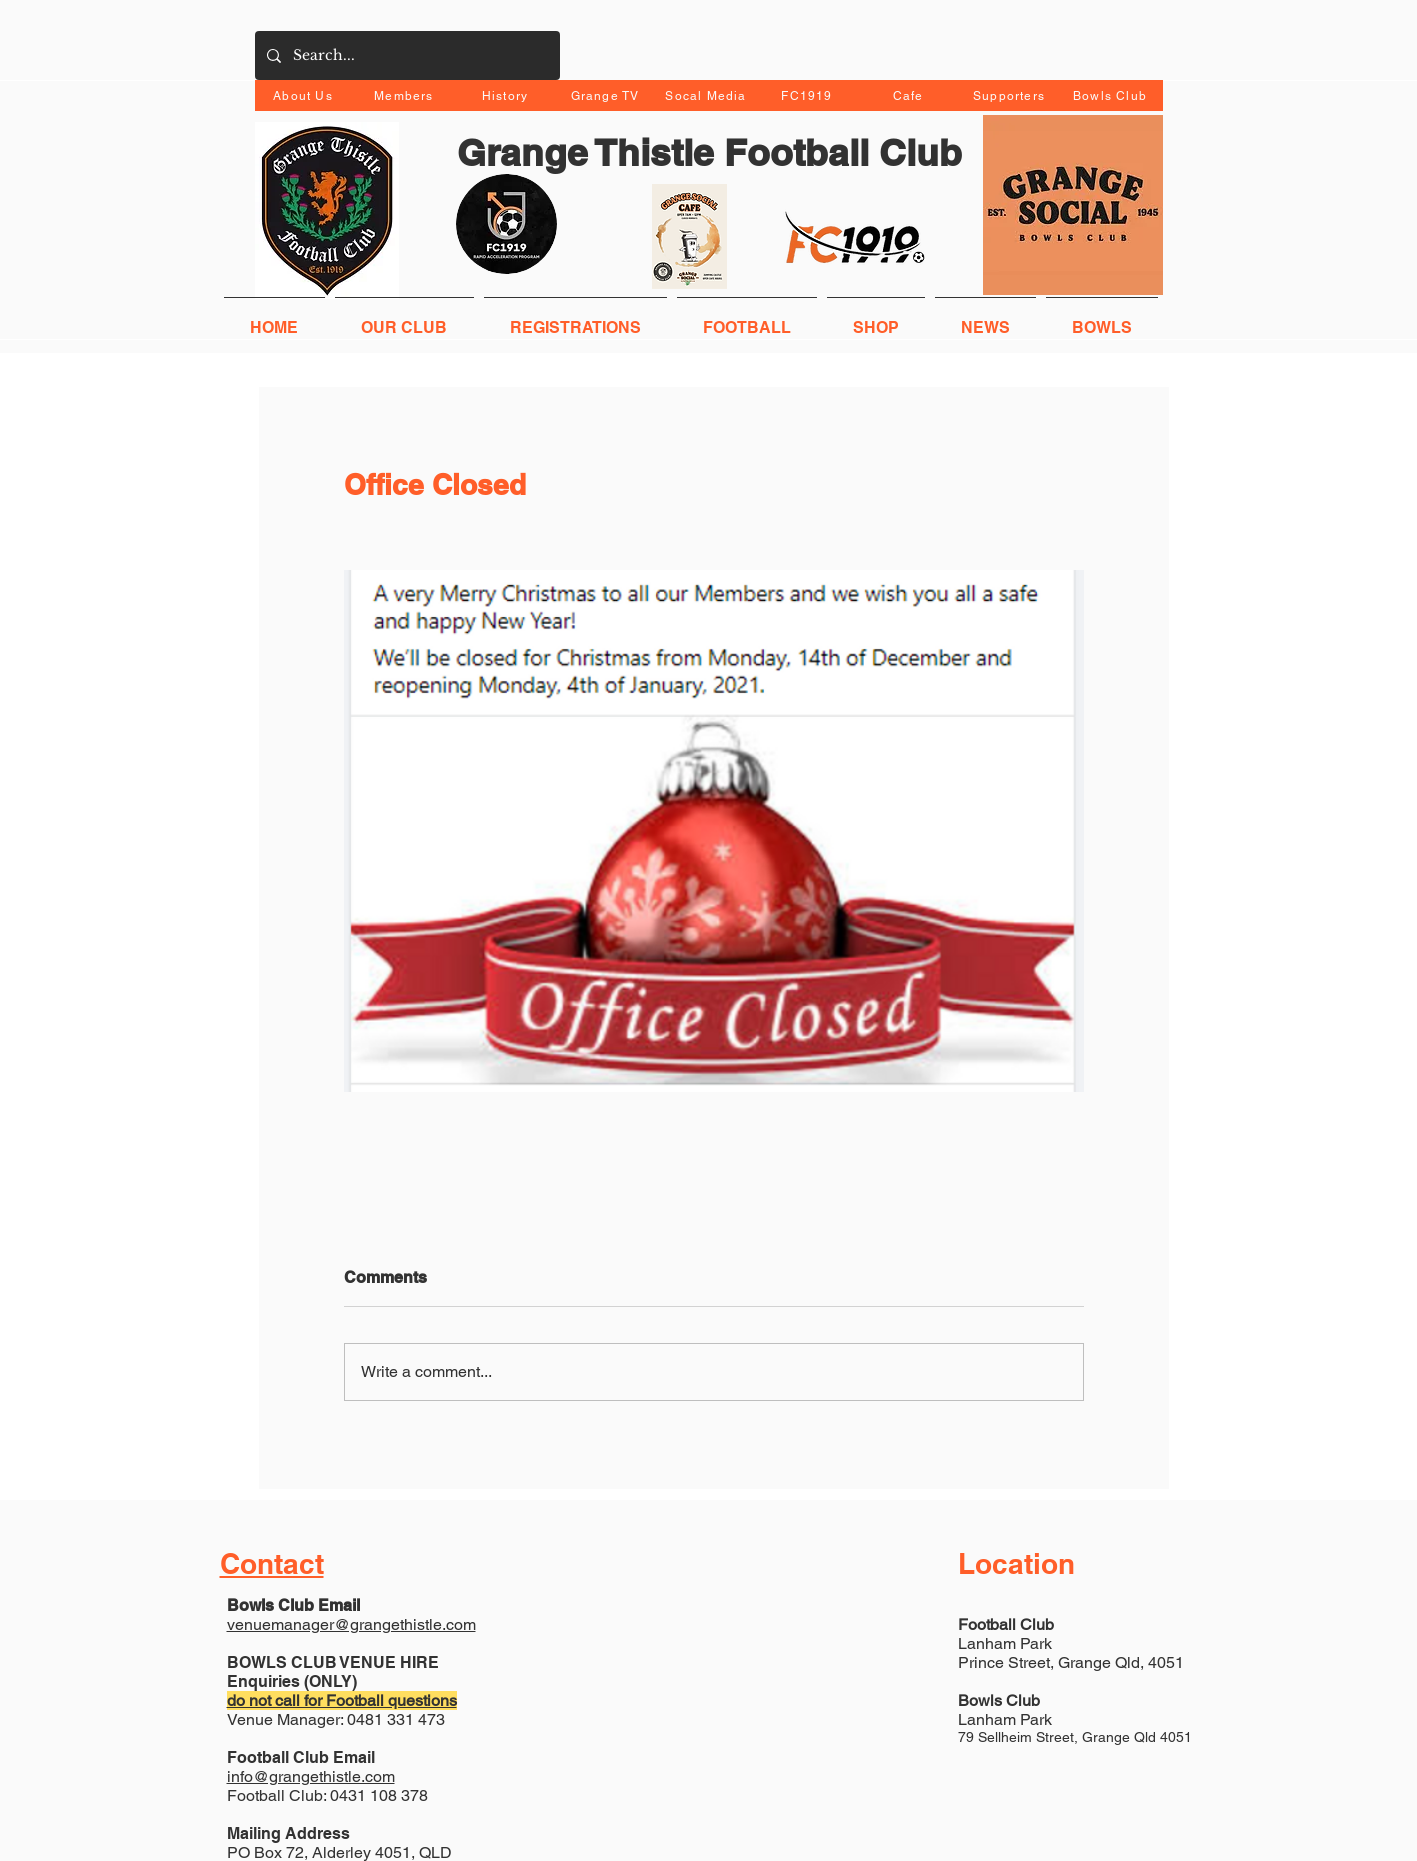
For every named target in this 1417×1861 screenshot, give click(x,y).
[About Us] (305, 95)
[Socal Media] (708, 95)
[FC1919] (809, 95)
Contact (272, 1563)
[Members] (406, 95)
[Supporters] (1011, 95)
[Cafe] (910, 95)
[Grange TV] (607, 95)
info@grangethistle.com (311, 1776)
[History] (507, 95)
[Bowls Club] (1112, 95)
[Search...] (405, 55)
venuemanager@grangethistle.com (351, 1624)
